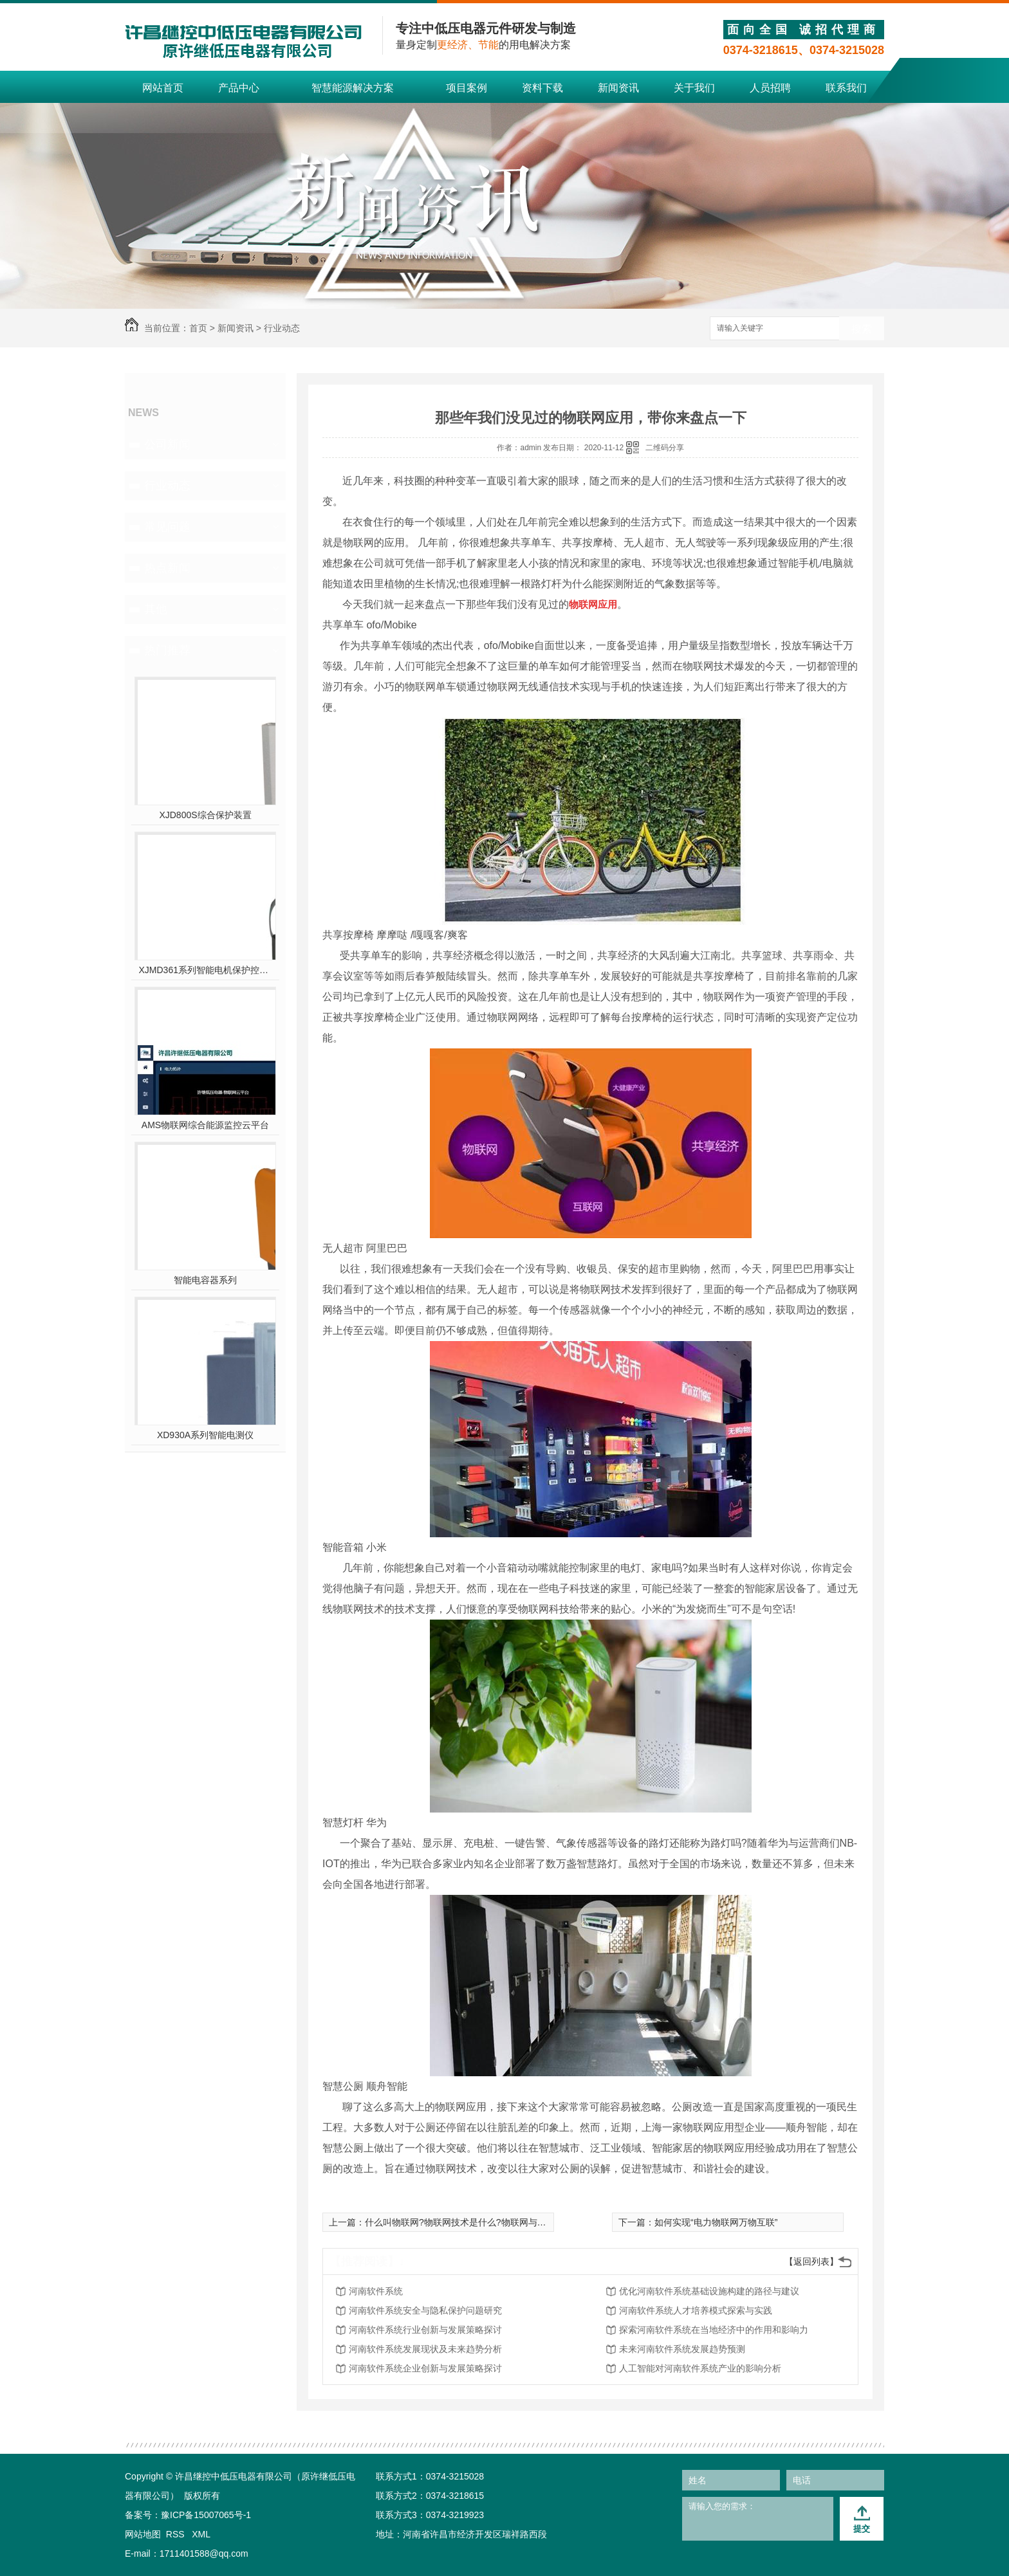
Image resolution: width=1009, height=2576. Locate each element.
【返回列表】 (811, 2261)
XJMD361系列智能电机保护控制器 (205, 970)
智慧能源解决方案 (352, 87)
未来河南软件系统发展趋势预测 (682, 2349)
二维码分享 (664, 447)
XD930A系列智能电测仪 (205, 1435)
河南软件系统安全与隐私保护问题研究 (425, 2310)
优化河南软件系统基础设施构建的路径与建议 (709, 2291)
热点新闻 (167, 568)
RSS (176, 2534)
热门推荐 (167, 650)
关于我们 (694, 87)
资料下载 (542, 87)
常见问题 (167, 526)
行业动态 (282, 328)
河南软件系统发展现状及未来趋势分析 (425, 2349)
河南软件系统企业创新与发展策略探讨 (425, 2368)
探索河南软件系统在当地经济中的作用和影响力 (713, 2330)
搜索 (861, 329)
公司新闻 (167, 444)
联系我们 (846, 87)
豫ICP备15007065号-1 (206, 2515)
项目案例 (466, 87)
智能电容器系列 (205, 1280)
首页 (198, 328)
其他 (155, 609)
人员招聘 (770, 87)
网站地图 (143, 2534)
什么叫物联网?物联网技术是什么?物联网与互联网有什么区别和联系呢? (507, 2222)
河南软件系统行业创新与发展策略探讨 (425, 2330)
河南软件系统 (376, 2291)
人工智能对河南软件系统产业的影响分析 (700, 2368)
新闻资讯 (618, 87)
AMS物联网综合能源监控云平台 (205, 1125)
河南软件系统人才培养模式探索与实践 (695, 2310)
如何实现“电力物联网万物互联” (715, 2222)
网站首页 (162, 87)
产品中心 (238, 87)
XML (201, 2534)
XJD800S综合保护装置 (205, 815)
